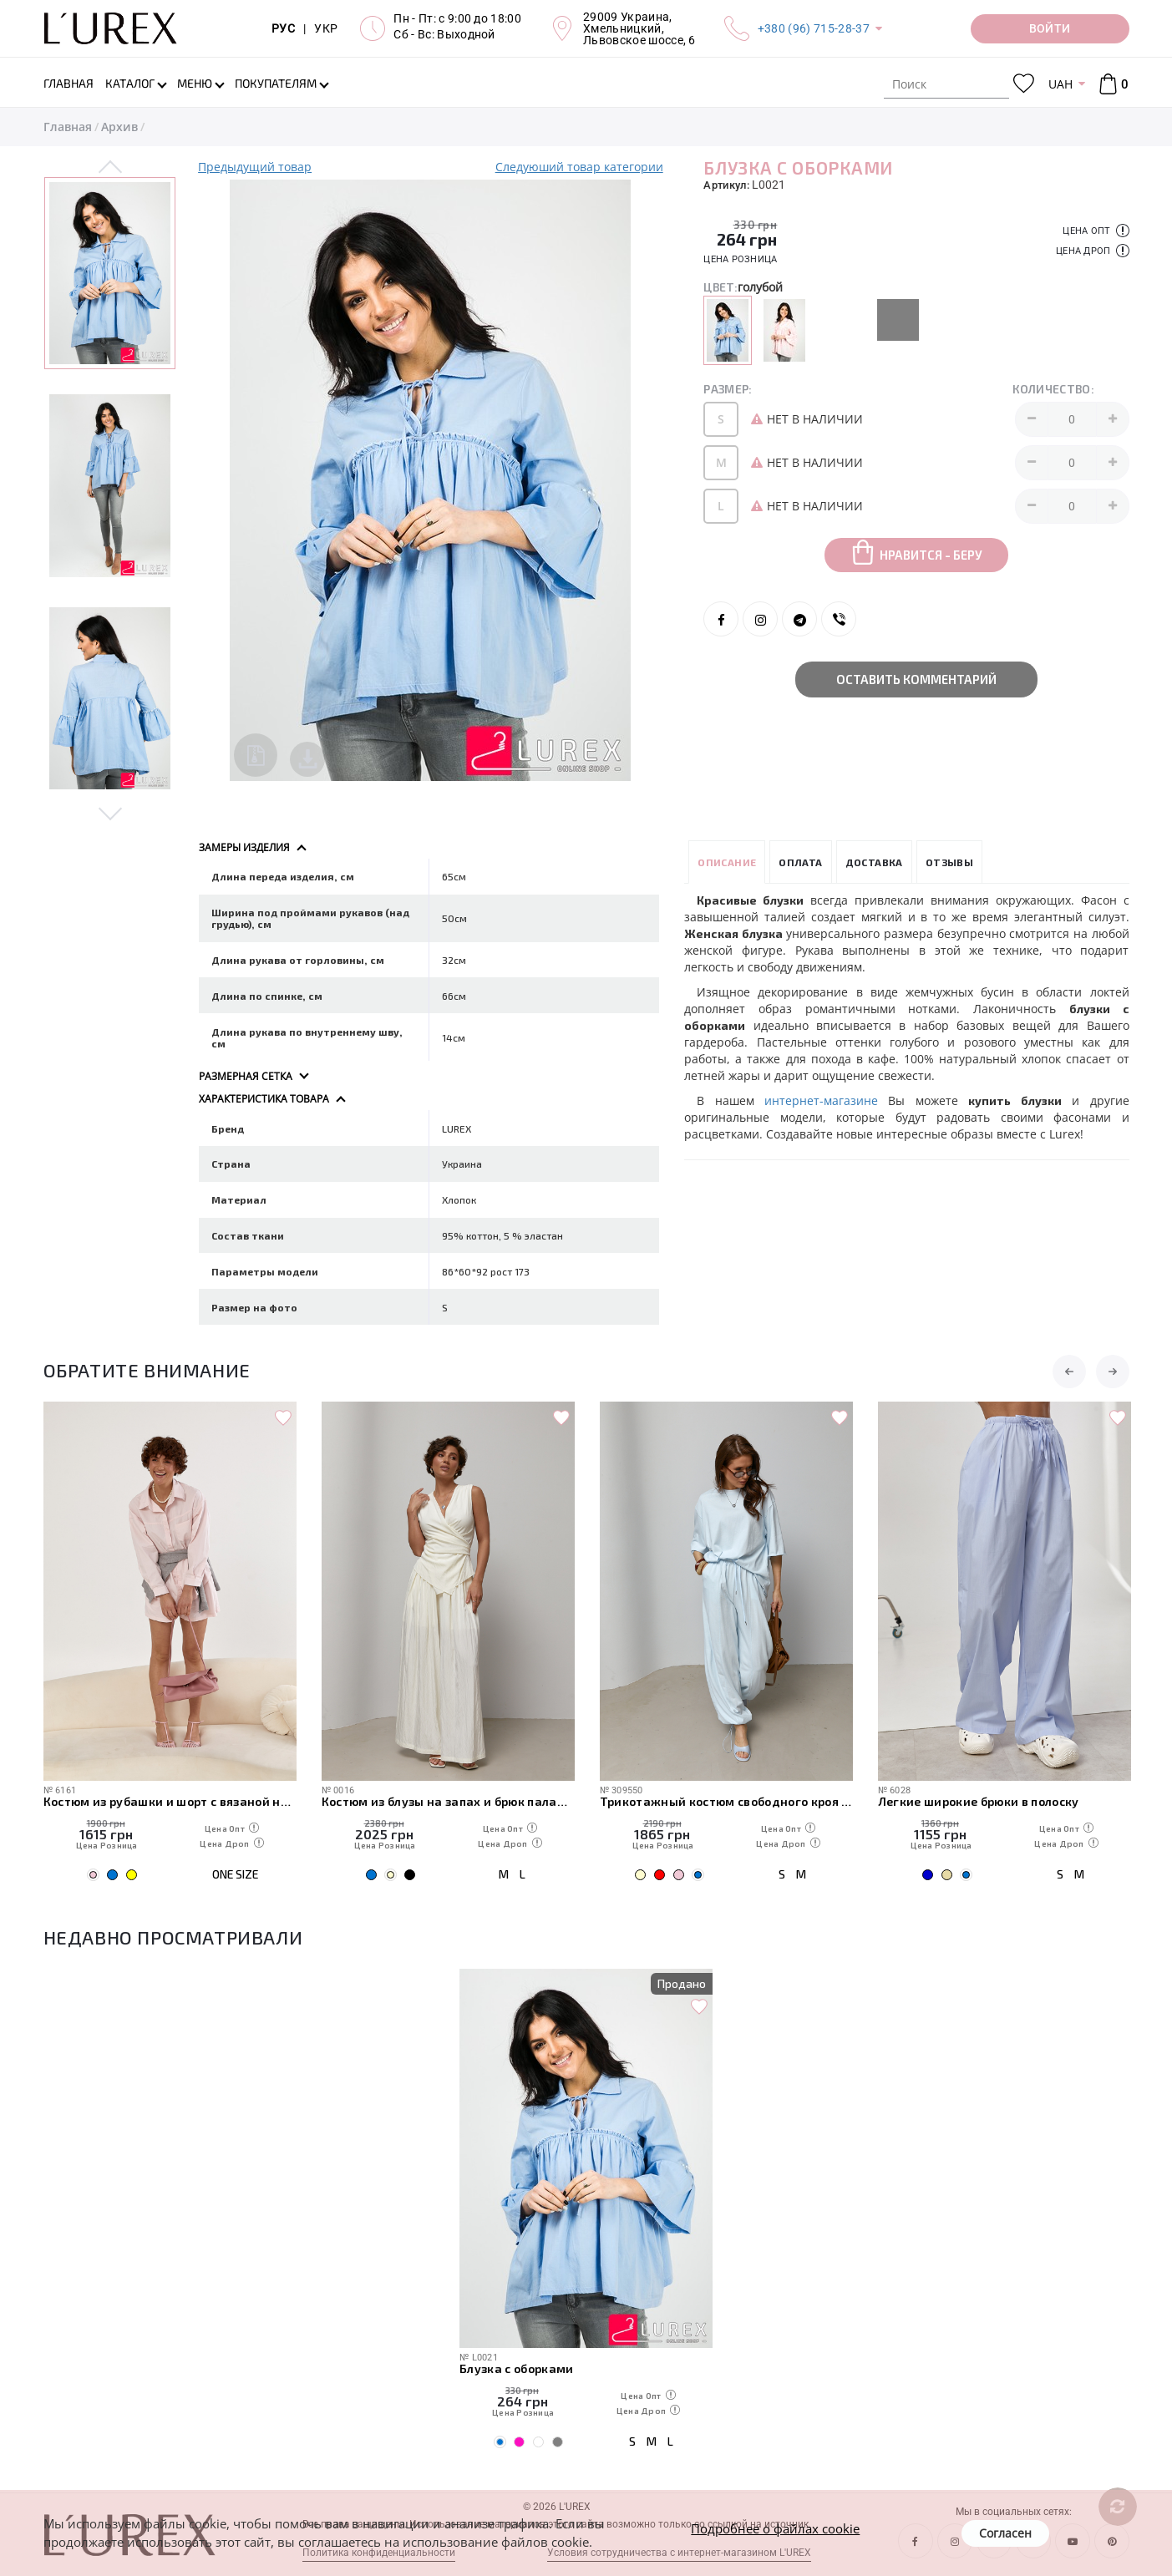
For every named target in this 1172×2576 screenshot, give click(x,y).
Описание (727, 860)
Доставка (874, 860)
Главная (67, 126)
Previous (110, 168)
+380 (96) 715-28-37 (814, 28)
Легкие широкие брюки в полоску (978, 1800)
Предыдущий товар (255, 167)
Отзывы (949, 860)
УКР (325, 28)
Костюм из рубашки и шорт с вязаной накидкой (170, 1800)
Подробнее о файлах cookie (775, 2528)
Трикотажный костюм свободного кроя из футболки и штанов (726, 1800)
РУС (283, 28)
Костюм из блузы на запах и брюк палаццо (448, 1800)
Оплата (800, 860)
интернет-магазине (821, 1099)
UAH (1060, 84)
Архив (119, 126)
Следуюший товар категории (579, 167)
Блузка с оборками (516, 2367)
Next (110, 811)
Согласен (1005, 2533)
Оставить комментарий (916, 679)
